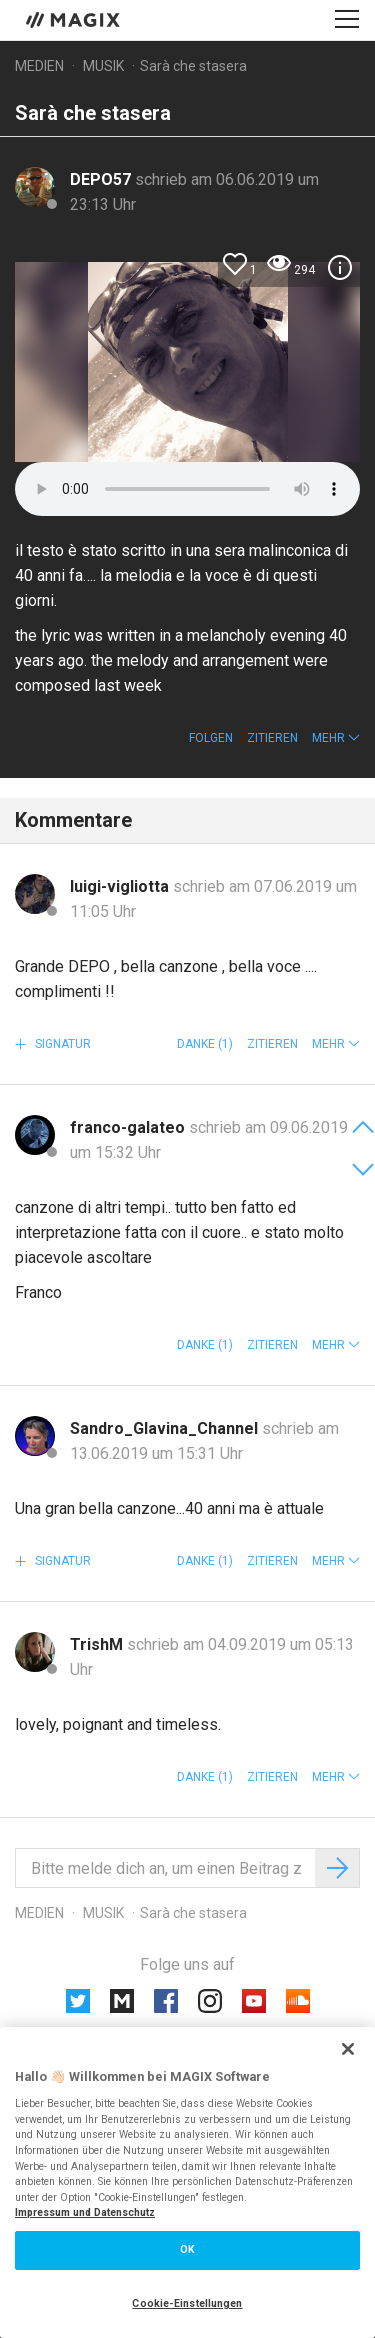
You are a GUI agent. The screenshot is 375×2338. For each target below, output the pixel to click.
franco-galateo (129, 1127)
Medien (39, 66)
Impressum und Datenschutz (85, 2212)
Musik (103, 66)
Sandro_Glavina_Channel (166, 1428)
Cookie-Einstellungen (187, 2303)
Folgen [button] (211, 738)
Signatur (61, 1044)
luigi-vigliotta (121, 886)
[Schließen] (348, 2049)
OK (187, 2249)
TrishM (98, 1644)
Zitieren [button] (272, 738)
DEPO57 (102, 179)
